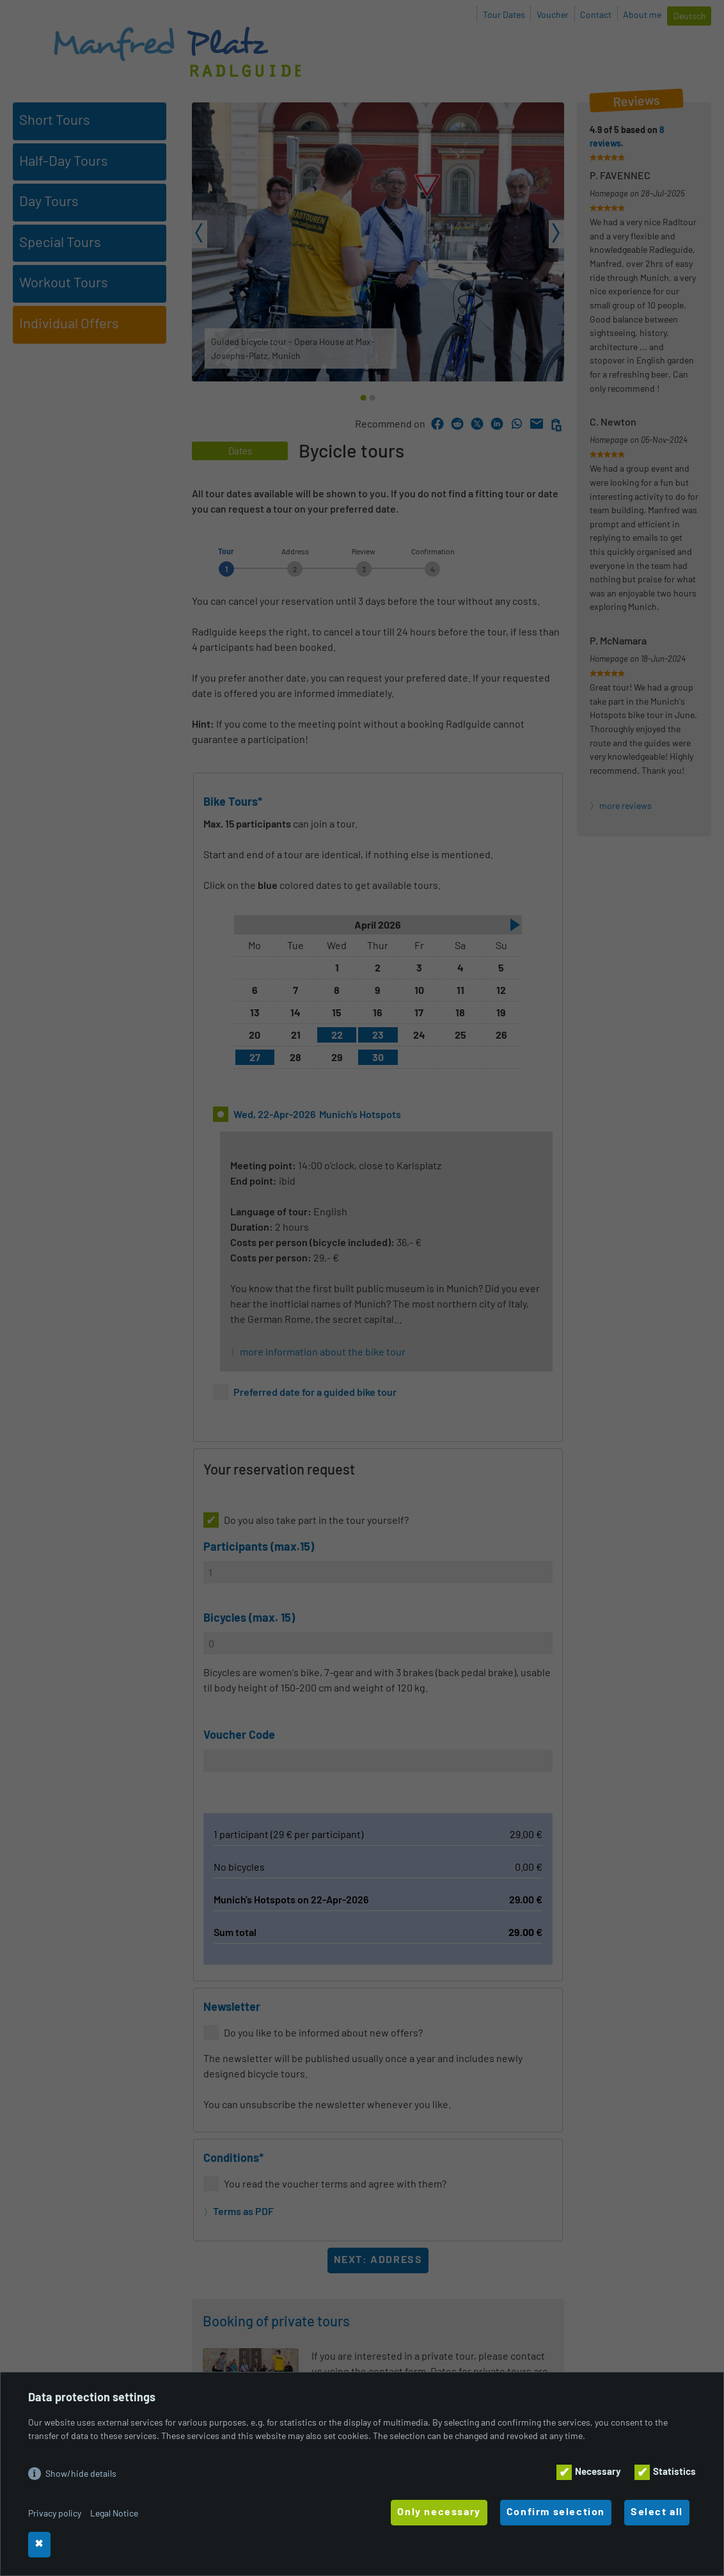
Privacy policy (54, 2513)
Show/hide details (80, 2473)
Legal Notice (114, 2513)
